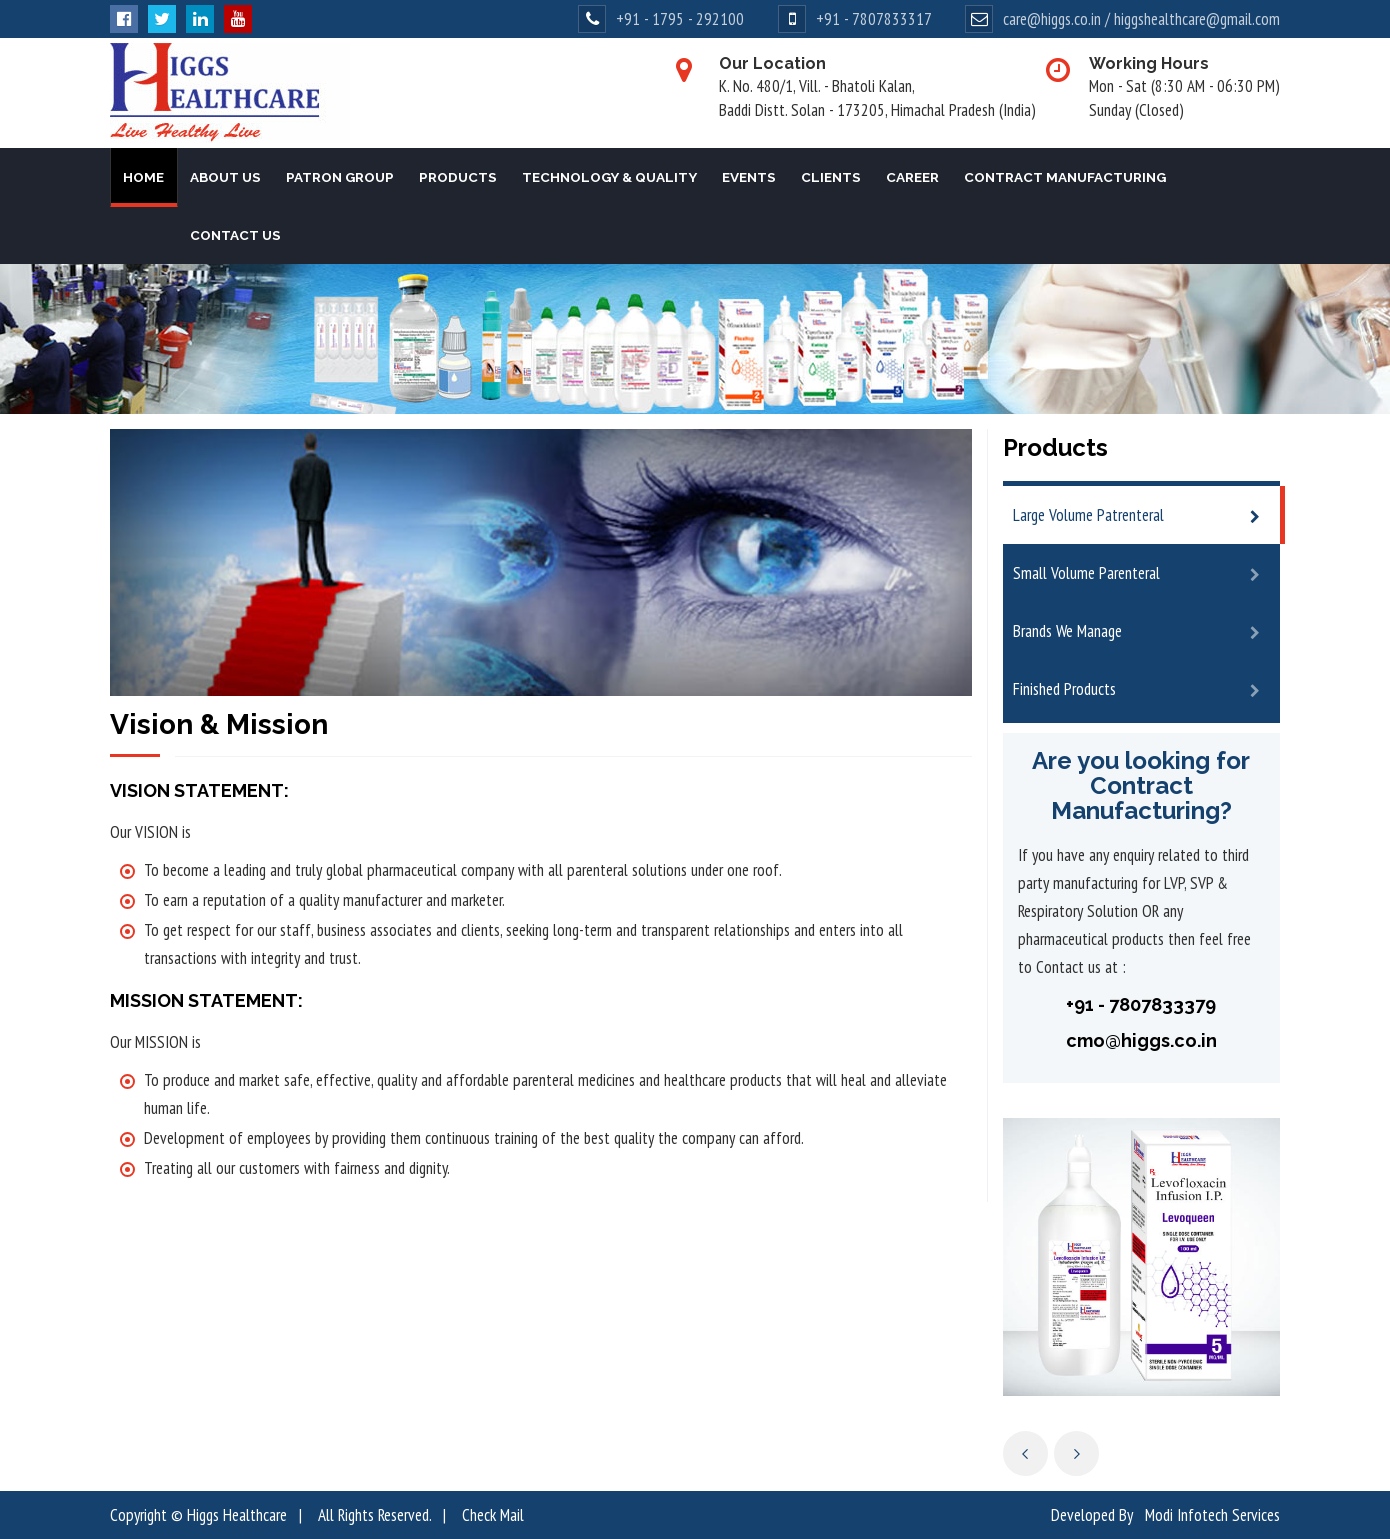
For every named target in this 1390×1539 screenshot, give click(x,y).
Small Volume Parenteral (1086, 573)
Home (143, 177)
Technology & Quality (609, 177)
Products (458, 177)
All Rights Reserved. (374, 1515)
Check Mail (493, 1515)
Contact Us (235, 235)
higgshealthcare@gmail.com (1197, 19)
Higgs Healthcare (237, 1515)
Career (912, 177)
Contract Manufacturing (1065, 177)
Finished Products (1064, 689)
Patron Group (340, 177)
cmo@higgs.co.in (1141, 1040)
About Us (225, 177)
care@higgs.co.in (1052, 19)
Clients (831, 177)
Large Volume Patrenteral (1088, 515)
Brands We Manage (1067, 631)
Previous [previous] (1025, 1453)
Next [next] (1076, 1453)
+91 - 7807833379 (1141, 1004)
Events (749, 177)
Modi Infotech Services (1212, 1515)
